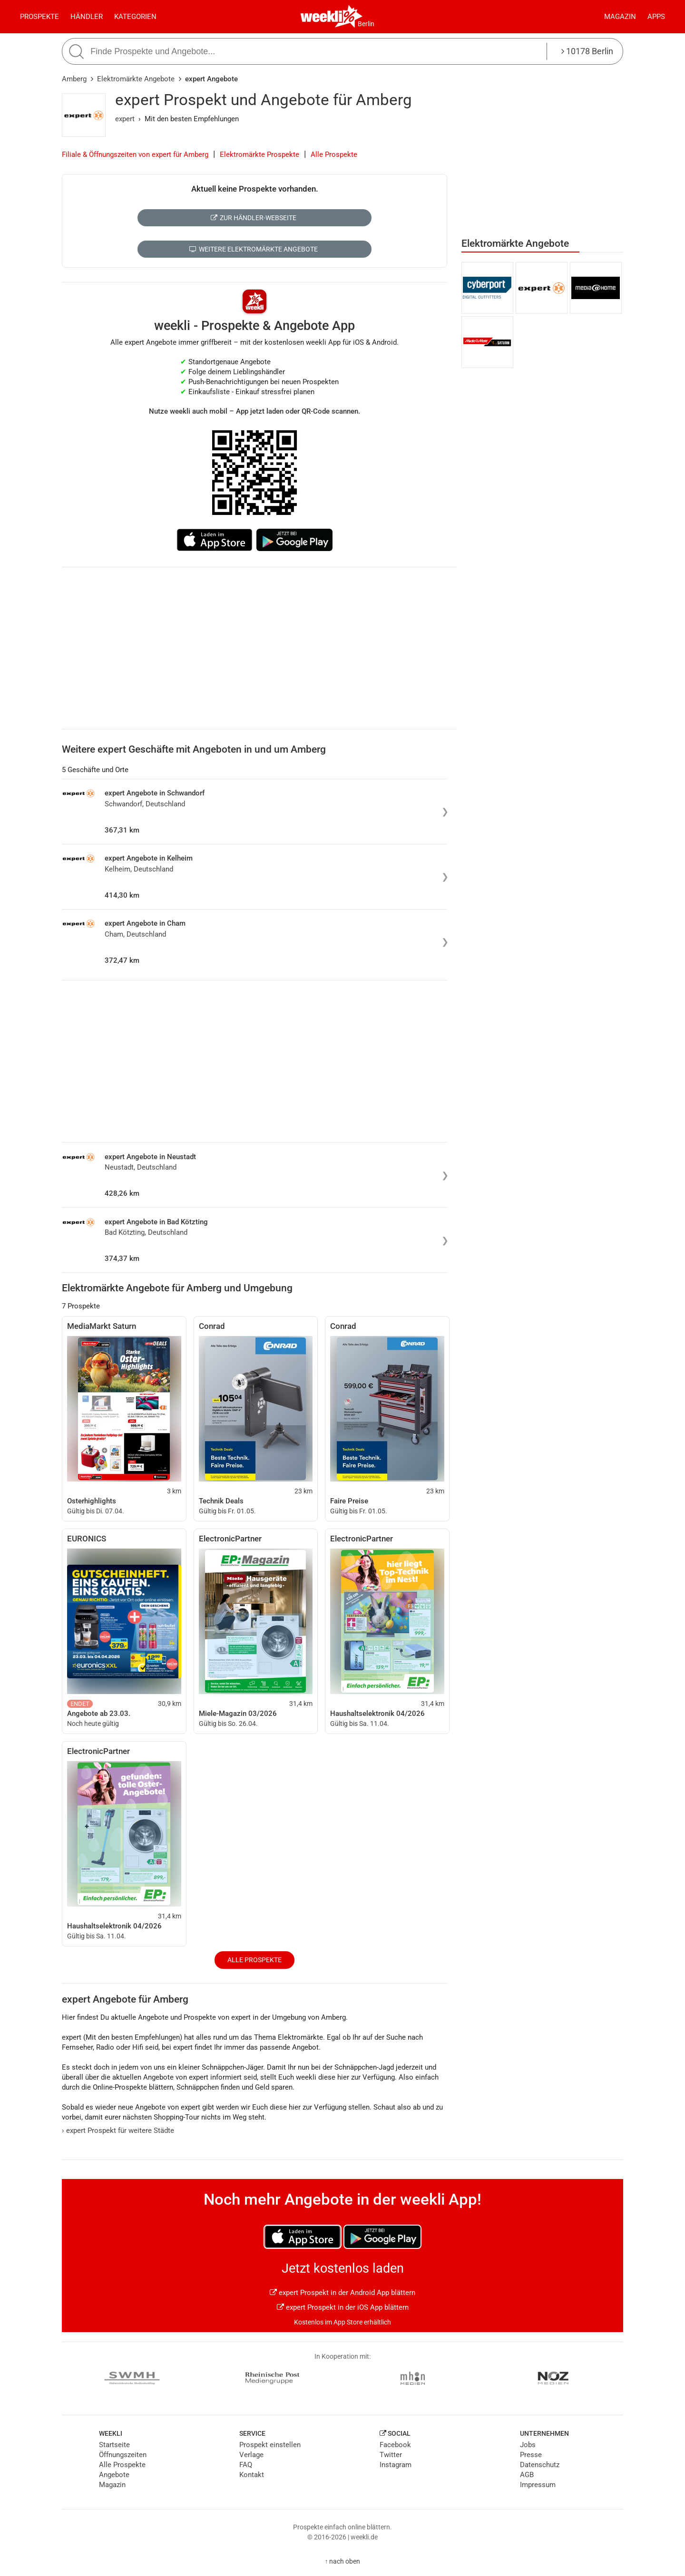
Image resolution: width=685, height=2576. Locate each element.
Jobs (528, 2444)
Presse (531, 2454)
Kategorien (135, 16)
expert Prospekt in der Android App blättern (342, 2292)
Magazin (620, 16)
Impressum (538, 2484)
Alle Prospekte (334, 154)
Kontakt (251, 2474)
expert (125, 119)
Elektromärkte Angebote (136, 79)
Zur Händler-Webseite (253, 218)
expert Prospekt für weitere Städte (118, 2130)
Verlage (251, 2454)
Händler (86, 16)
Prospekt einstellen (270, 2444)
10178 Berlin (587, 51)
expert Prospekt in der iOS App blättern (343, 2307)
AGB (527, 2474)
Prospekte (39, 16)
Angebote (114, 2474)
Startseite (114, 2444)
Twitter (391, 2454)
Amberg (74, 79)
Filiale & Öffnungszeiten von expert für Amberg (135, 154)
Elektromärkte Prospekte (259, 154)
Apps (656, 16)
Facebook (395, 2444)
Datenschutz (539, 2464)
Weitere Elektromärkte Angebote (253, 249)
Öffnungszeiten (123, 2454)
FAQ (245, 2464)
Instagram (395, 2464)
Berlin (366, 24)
